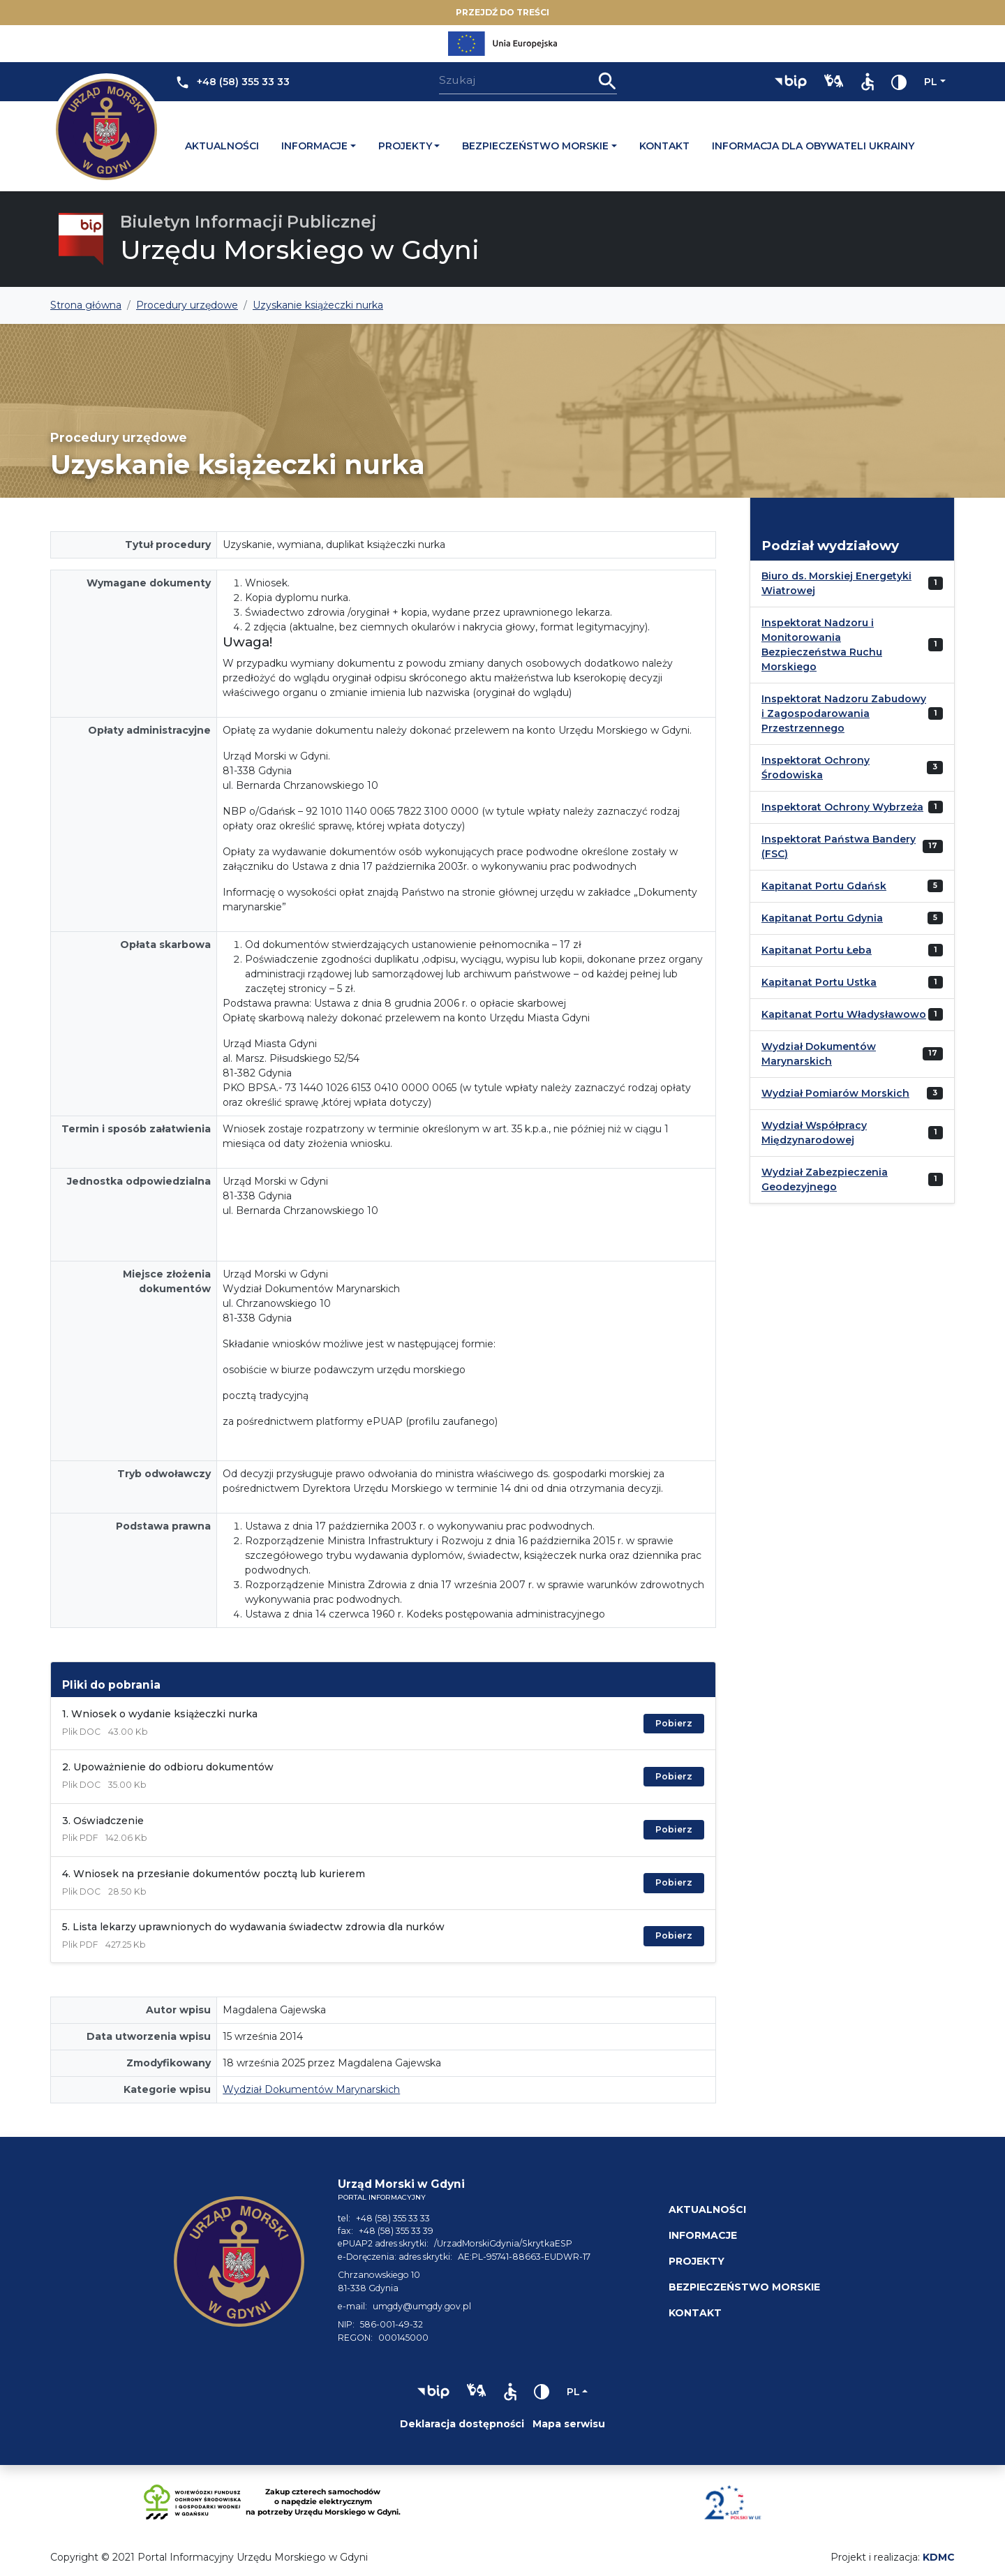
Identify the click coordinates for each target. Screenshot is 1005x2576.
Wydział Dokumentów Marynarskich (311, 2089)
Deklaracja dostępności (462, 2424)
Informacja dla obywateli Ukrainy (813, 146)
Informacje (314, 146)
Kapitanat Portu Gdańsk (823, 886)
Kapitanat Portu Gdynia (822, 918)
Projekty (405, 146)
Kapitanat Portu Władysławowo (843, 1014)
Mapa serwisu (569, 2424)
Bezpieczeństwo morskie (535, 146)
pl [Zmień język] (930, 81)
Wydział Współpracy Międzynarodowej (814, 1132)
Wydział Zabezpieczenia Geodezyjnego (824, 1179)
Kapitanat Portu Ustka (819, 982)
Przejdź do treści (502, 12)
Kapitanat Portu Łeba (816, 950)
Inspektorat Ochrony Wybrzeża (842, 807)
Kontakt (664, 146)
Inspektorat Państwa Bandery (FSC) (838, 846)
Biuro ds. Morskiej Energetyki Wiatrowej (836, 583)
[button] (791, 82)
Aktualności (222, 146)
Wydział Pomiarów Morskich (835, 1093)
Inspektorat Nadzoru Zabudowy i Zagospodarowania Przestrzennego (843, 713)
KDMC (939, 2557)
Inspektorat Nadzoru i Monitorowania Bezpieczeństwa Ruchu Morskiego (821, 644)
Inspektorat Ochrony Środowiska (815, 767)
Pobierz (673, 1723)
